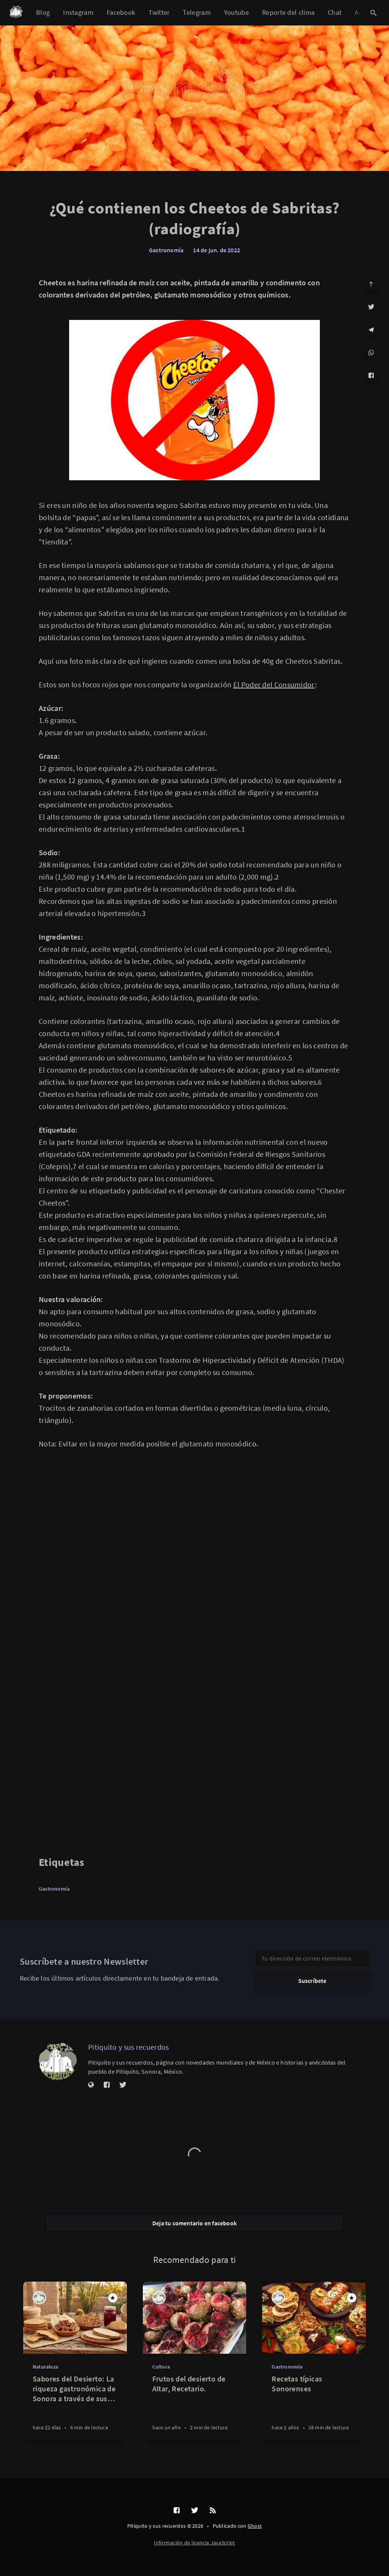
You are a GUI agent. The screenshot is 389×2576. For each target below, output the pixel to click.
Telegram (196, 12)
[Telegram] (371, 329)
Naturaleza (45, 2366)
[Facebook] (371, 375)
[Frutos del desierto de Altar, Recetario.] (195, 2407)
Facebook (121, 12)
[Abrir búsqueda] (373, 13)
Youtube (236, 12)
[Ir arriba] (371, 284)
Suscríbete (312, 1980)
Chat (335, 12)
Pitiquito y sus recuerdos (128, 2047)
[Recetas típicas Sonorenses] (314, 2407)
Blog (43, 12)
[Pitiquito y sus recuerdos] (58, 2061)
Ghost (255, 2525)
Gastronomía (166, 250)
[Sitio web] (91, 2085)
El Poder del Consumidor (274, 684)
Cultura (161, 2366)
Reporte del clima (288, 12)
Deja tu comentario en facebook (194, 2223)
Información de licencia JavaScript (194, 2542)
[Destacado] (112, 2297)
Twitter (159, 12)
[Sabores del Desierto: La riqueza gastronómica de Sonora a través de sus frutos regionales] (75, 2407)
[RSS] (213, 2510)
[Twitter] (371, 307)
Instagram (78, 12)
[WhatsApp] (371, 352)
